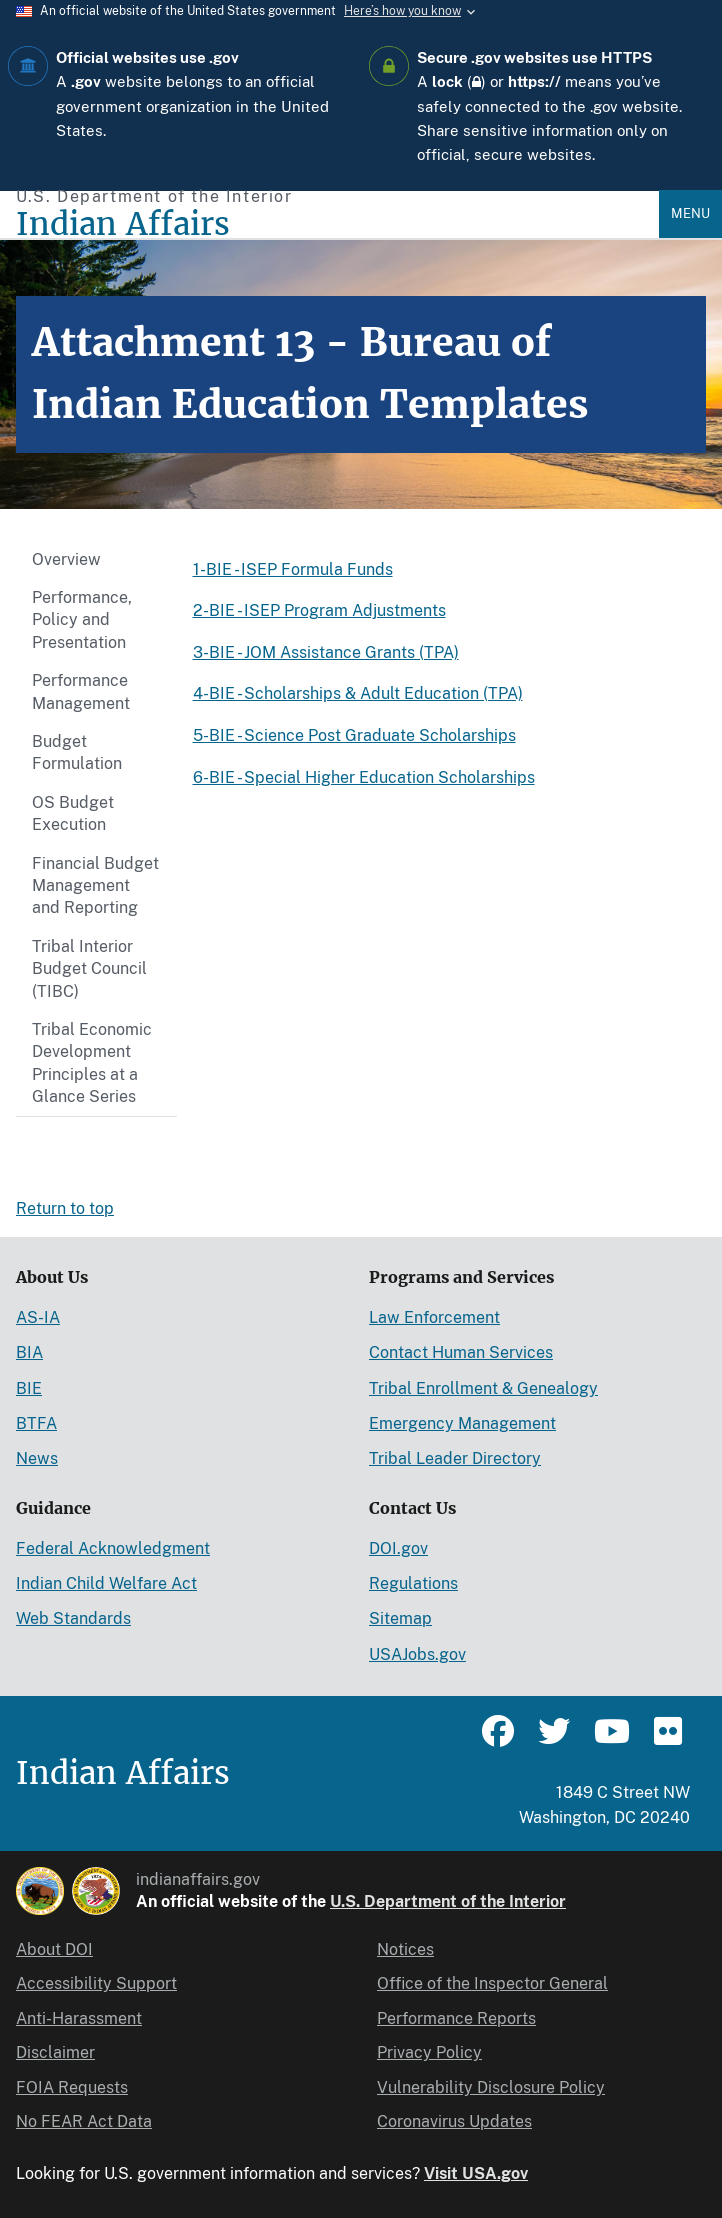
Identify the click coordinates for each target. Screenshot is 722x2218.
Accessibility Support (96, 1983)
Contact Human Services (461, 1352)
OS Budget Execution (73, 813)
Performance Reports (456, 2018)
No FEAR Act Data (84, 2121)
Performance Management (81, 691)
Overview (66, 559)
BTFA (36, 1423)
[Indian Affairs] (337, 224)
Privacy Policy (429, 2052)
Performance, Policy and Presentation (82, 620)
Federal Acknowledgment (113, 1548)
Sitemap (400, 1618)
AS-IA (38, 1317)
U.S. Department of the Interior (448, 1901)
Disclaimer (55, 2052)
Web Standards (73, 1618)
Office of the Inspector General (492, 1983)
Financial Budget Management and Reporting (95, 886)
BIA (29, 1352)
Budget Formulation (77, 752)
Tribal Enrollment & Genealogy (483, 1388)
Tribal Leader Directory (455, 1458)
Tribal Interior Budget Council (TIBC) (89, 969)
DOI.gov (398, 1548)
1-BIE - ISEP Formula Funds (293, 569)
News (37, 1458)
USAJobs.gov (417, 1654)
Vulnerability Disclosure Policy (491, 2087)
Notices (405, 1949)
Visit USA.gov (476, 2173)
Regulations (413, 1583)
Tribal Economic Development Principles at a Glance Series (92, 1063)
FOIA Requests (72, 2087)
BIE (29, 1388)
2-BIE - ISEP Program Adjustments (319, 610)
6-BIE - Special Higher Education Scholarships (364, 777)
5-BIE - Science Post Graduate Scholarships (354, 735)
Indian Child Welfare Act (106, 1583)
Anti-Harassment (79, 2018)
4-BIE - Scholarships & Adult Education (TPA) (358, 693)
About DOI (54, 1949)
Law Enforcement (434, 1317)
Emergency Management (462, 1423)
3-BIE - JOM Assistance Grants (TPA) (326, 652)
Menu (690, 213)
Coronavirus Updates (454, 2121)
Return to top (65, 1208)
